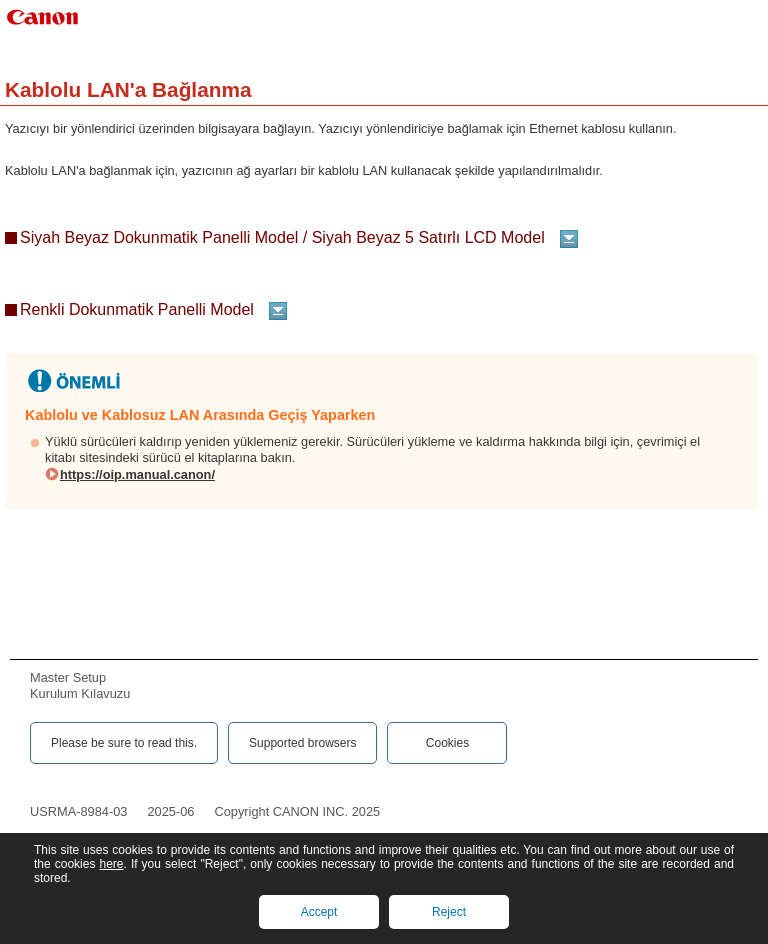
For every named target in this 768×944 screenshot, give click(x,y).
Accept (319, 912)
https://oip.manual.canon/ (137, 474)
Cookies (447, 743)
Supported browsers (302, 743)
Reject (449, 912)
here (111, 864)
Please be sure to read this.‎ (124, 743)
